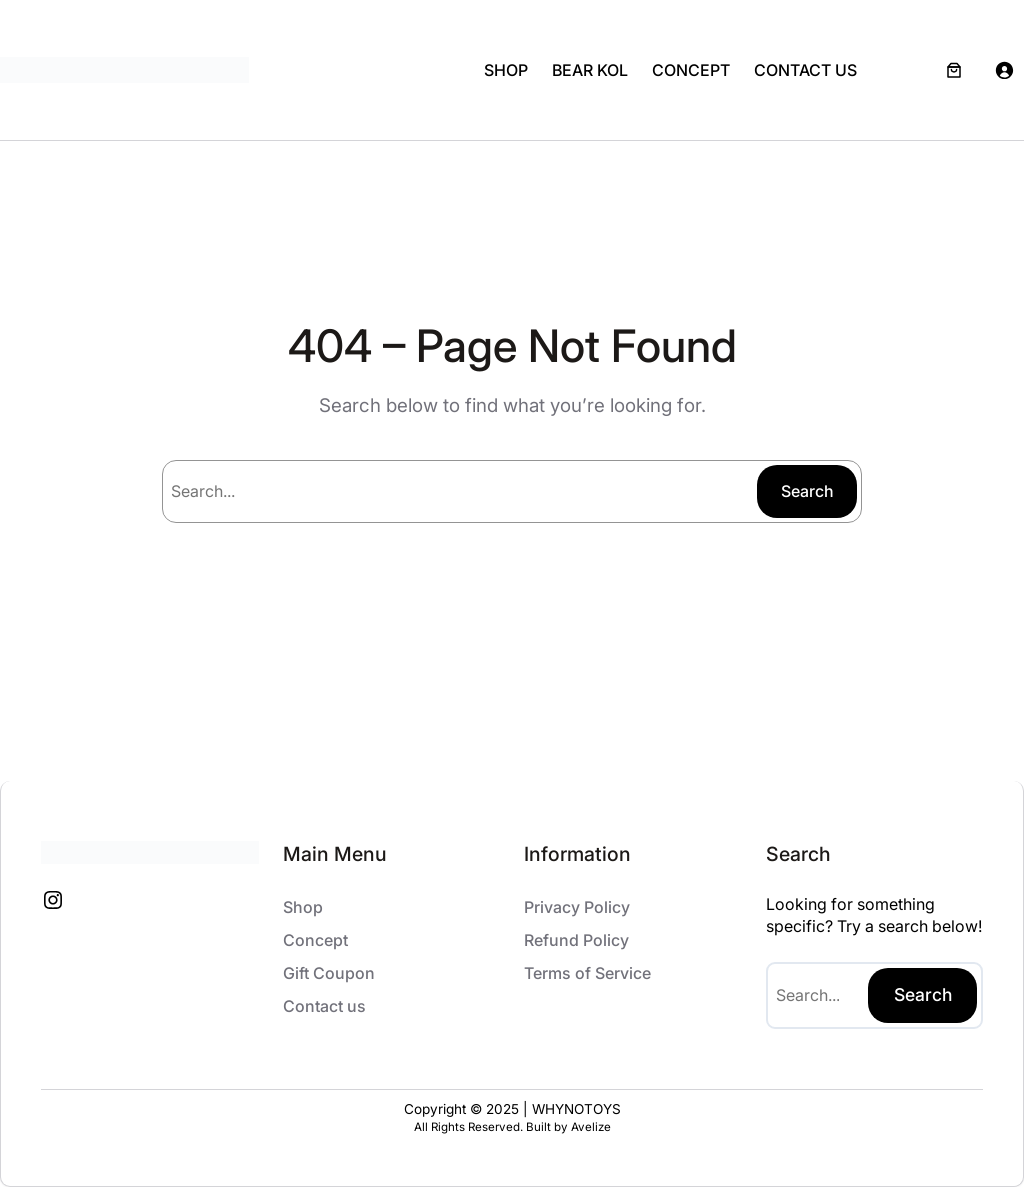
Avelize (591, 1127)
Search (807, 491)
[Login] (1004, 70)
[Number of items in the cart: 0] (954, 70)
